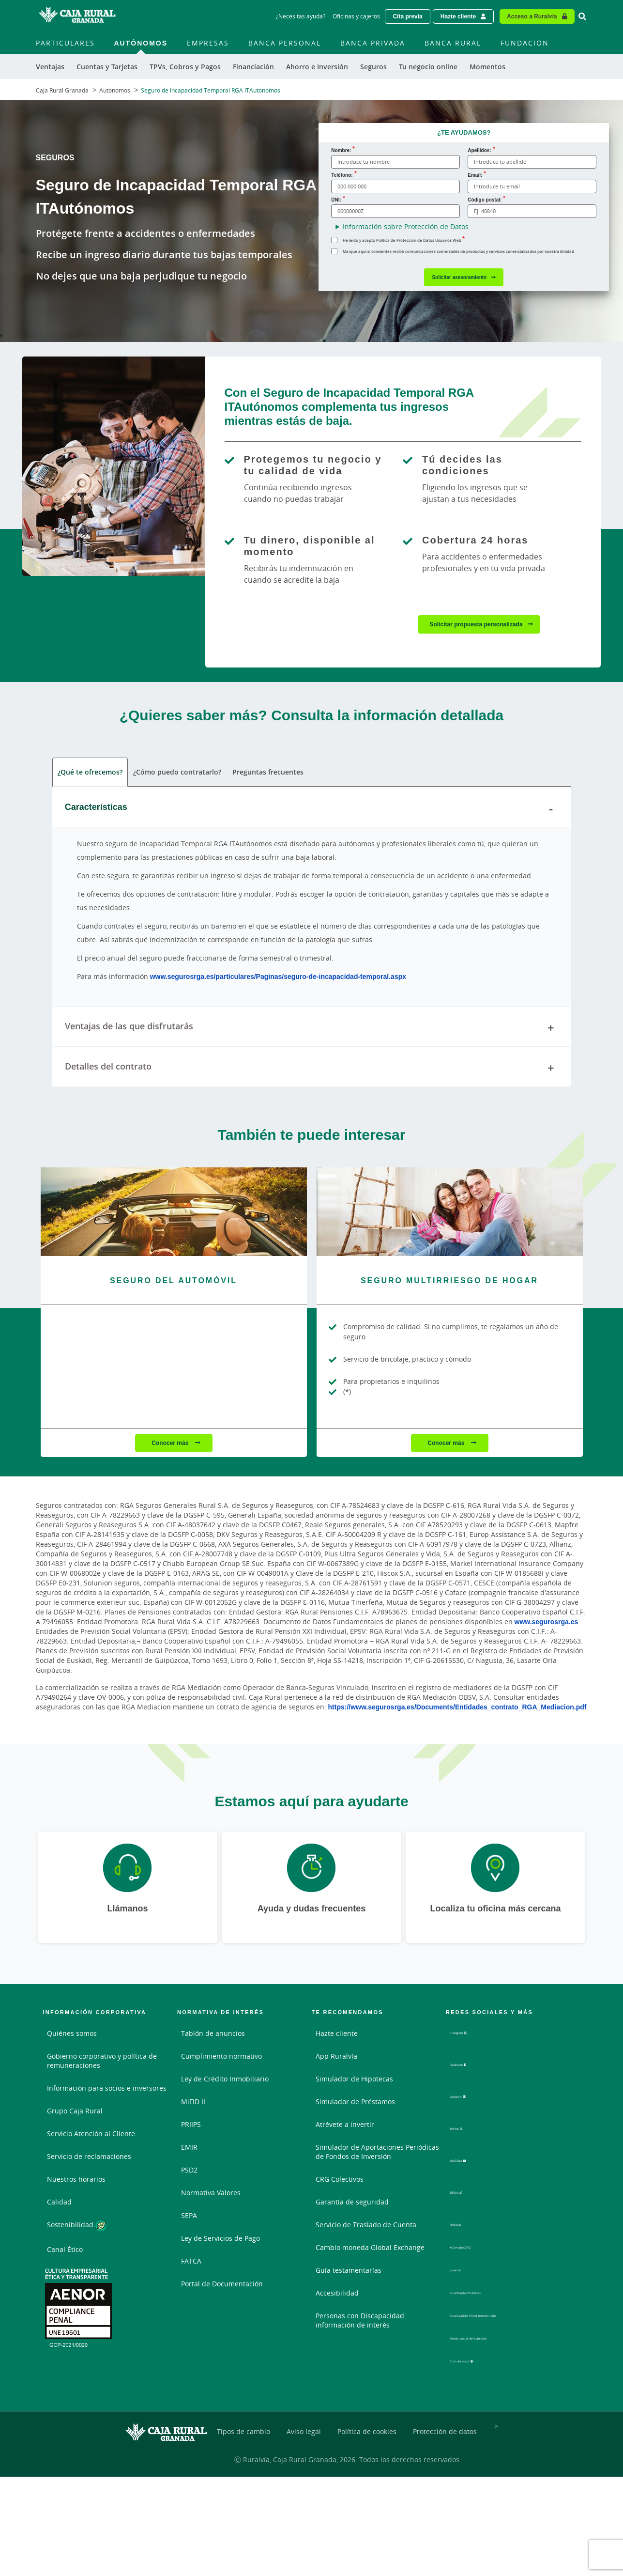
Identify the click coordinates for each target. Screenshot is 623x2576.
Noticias (463, 2214)
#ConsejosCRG (473, 2237)
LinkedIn (472, 2098)
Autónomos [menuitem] (141, 42)
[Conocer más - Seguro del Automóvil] (174, 1212)
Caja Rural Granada (62, 90)
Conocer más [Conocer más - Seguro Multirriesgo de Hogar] (446, 1444)
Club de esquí (480, 2355)
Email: (475, 174)
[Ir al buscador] (582, 16)
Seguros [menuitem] (373, 66)
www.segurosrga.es (546, 1623)
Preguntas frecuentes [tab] (267, 772)
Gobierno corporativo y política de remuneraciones (102, 2062)
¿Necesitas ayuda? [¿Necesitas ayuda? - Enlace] (300, 16)
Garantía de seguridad (352, 2203)
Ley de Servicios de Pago (220, 2239)
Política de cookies (366, 2419)
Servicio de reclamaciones (89, 2157)
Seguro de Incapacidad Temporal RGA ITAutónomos (210, 90)
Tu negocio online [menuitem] (428, 66)
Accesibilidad (337, 2294)
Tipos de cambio (243, 2419)
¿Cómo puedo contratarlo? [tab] (177, 772)
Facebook (473, 2068)
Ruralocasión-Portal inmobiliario (502, 2306)
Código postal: (484, 199)
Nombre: (341, 150)
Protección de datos (445, 2419)
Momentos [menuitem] (487, 66)
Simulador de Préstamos (355, 2103)
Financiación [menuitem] (253, 66)
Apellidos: (479, 150)
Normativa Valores (211, 2194)
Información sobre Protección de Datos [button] (406, 226)
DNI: (336, 199)
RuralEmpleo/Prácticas (486, 2283)
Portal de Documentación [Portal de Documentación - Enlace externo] (222, 2285)
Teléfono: (341, 174)
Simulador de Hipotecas (354, 2080)
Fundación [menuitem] (525, 42)
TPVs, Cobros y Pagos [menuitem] (185, 66)
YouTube (472, 2158)
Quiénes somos (72, 2034)
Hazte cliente (337, 2034)
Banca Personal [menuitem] (284, 42)
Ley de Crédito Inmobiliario (225, 2080)
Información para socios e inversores (107, 2089)
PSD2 (189, 2171)
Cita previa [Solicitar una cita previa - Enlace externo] (407, 16)
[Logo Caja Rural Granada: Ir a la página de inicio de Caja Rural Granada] (77, 16)
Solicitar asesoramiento (459, 277)
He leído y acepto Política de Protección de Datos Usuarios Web (402, 240)
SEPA (189, 2216)
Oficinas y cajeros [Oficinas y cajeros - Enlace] (356, 16)
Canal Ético (65, 2250)
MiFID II (193, 2103)
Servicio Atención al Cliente (91, 2135)
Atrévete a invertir (345, 2125)
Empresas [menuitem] (208, 42)
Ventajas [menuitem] (50, 66)
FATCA (191, 2262)
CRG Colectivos (340, 2180)
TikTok (468, 2188)
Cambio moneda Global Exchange (370, 2248)
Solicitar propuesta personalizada (476, 624)
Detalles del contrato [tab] (312, 1069)
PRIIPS (191, 2125)
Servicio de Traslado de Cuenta (366, 2226)
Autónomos (114, 90)
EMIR (189, 2148)
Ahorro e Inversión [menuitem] (317, 66)
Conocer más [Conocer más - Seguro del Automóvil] (171, 1444)
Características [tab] (312, 810)
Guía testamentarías (348, 2271)
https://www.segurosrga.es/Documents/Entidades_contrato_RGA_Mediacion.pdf (457, 1708)
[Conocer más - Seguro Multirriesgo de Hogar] (450, 1212)
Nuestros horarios (76, 2180)
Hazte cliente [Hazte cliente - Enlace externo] (458, 16)
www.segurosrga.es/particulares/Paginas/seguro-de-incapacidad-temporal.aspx (278, 977)
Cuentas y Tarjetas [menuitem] (106, 66)
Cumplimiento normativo (221, 2057)
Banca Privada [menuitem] (372, 42)
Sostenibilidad (76, 2226)
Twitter (469, 2128)
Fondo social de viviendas (491, 2328)
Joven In (462, 2260)
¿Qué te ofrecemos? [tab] (90, 772)
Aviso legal (304, 2419)
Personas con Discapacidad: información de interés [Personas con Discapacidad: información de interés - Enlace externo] (361, 2321)
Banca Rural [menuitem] (453, 42)
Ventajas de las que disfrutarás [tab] (312, 1029)
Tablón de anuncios (213, 2034)
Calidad (59, 2203)
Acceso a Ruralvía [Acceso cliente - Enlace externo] (532, 16)
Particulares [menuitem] (65, 42)
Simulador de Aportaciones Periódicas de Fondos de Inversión (377, 2153)
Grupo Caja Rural (75, 2112)
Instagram (474, 2038)
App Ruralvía (336, 2057)
